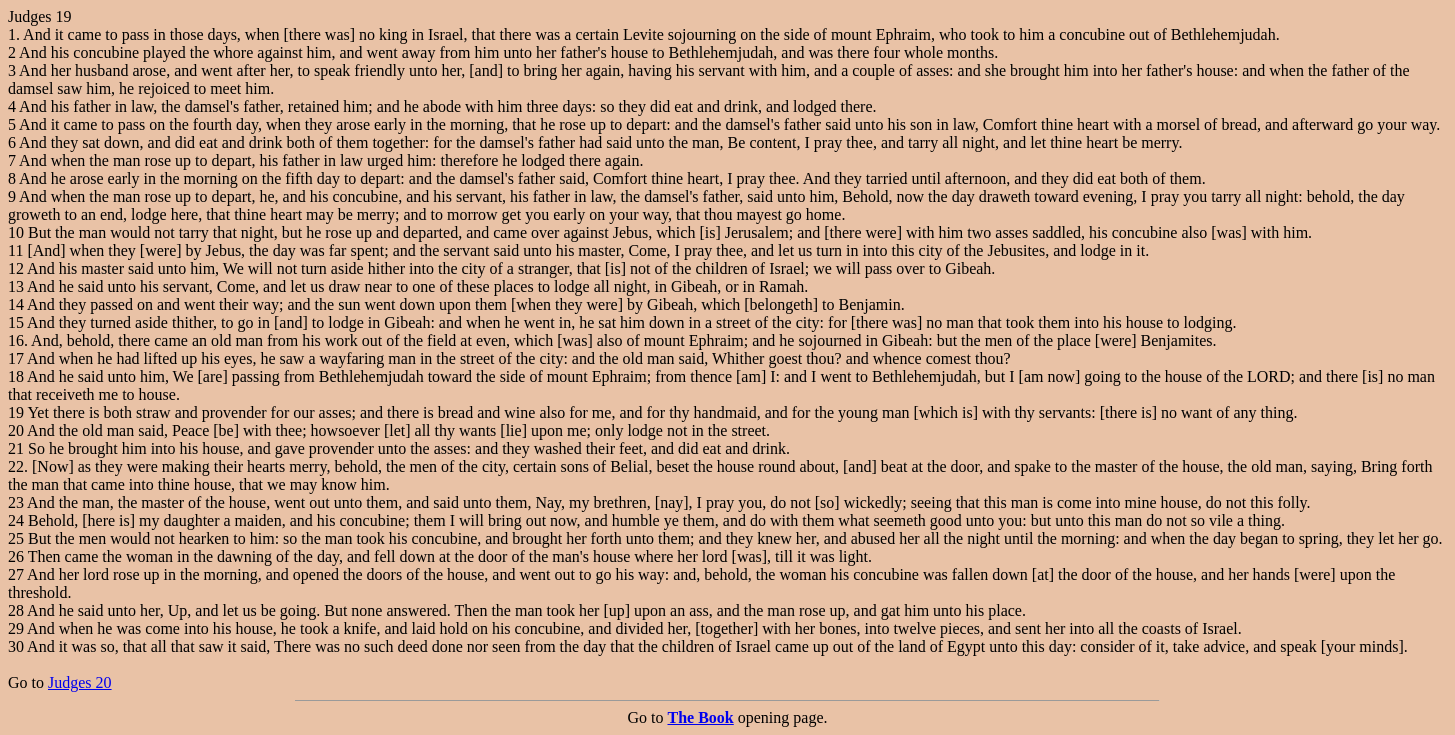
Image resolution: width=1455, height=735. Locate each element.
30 (16, 646)
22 (16, 466)
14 (16, 304)
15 (16, 322)
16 (16, 340)
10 (16, 232)
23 (16, 502)
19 (16, 412)
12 (16, 268)
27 (16, 574)
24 (16, 520)
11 (15, 250)
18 (16, 376)
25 (16, 538)
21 (16, 448)
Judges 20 (80, 682)
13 (16, 286)
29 (16, 628)
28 (16, 610)
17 (16, 358)
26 (16, 556)
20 (16, 430)
